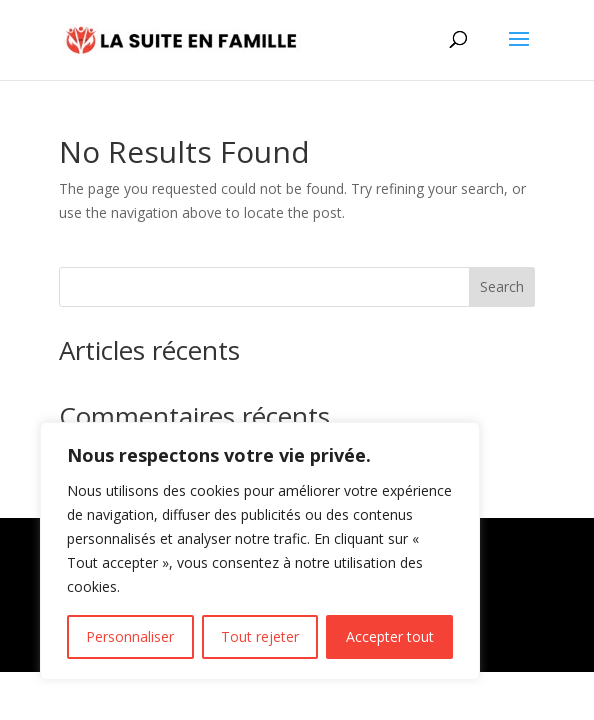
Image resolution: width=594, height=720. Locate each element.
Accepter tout (390, 636)
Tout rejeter (260, 636)
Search (502, 286)
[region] (260, 551)
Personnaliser (130, 636)
